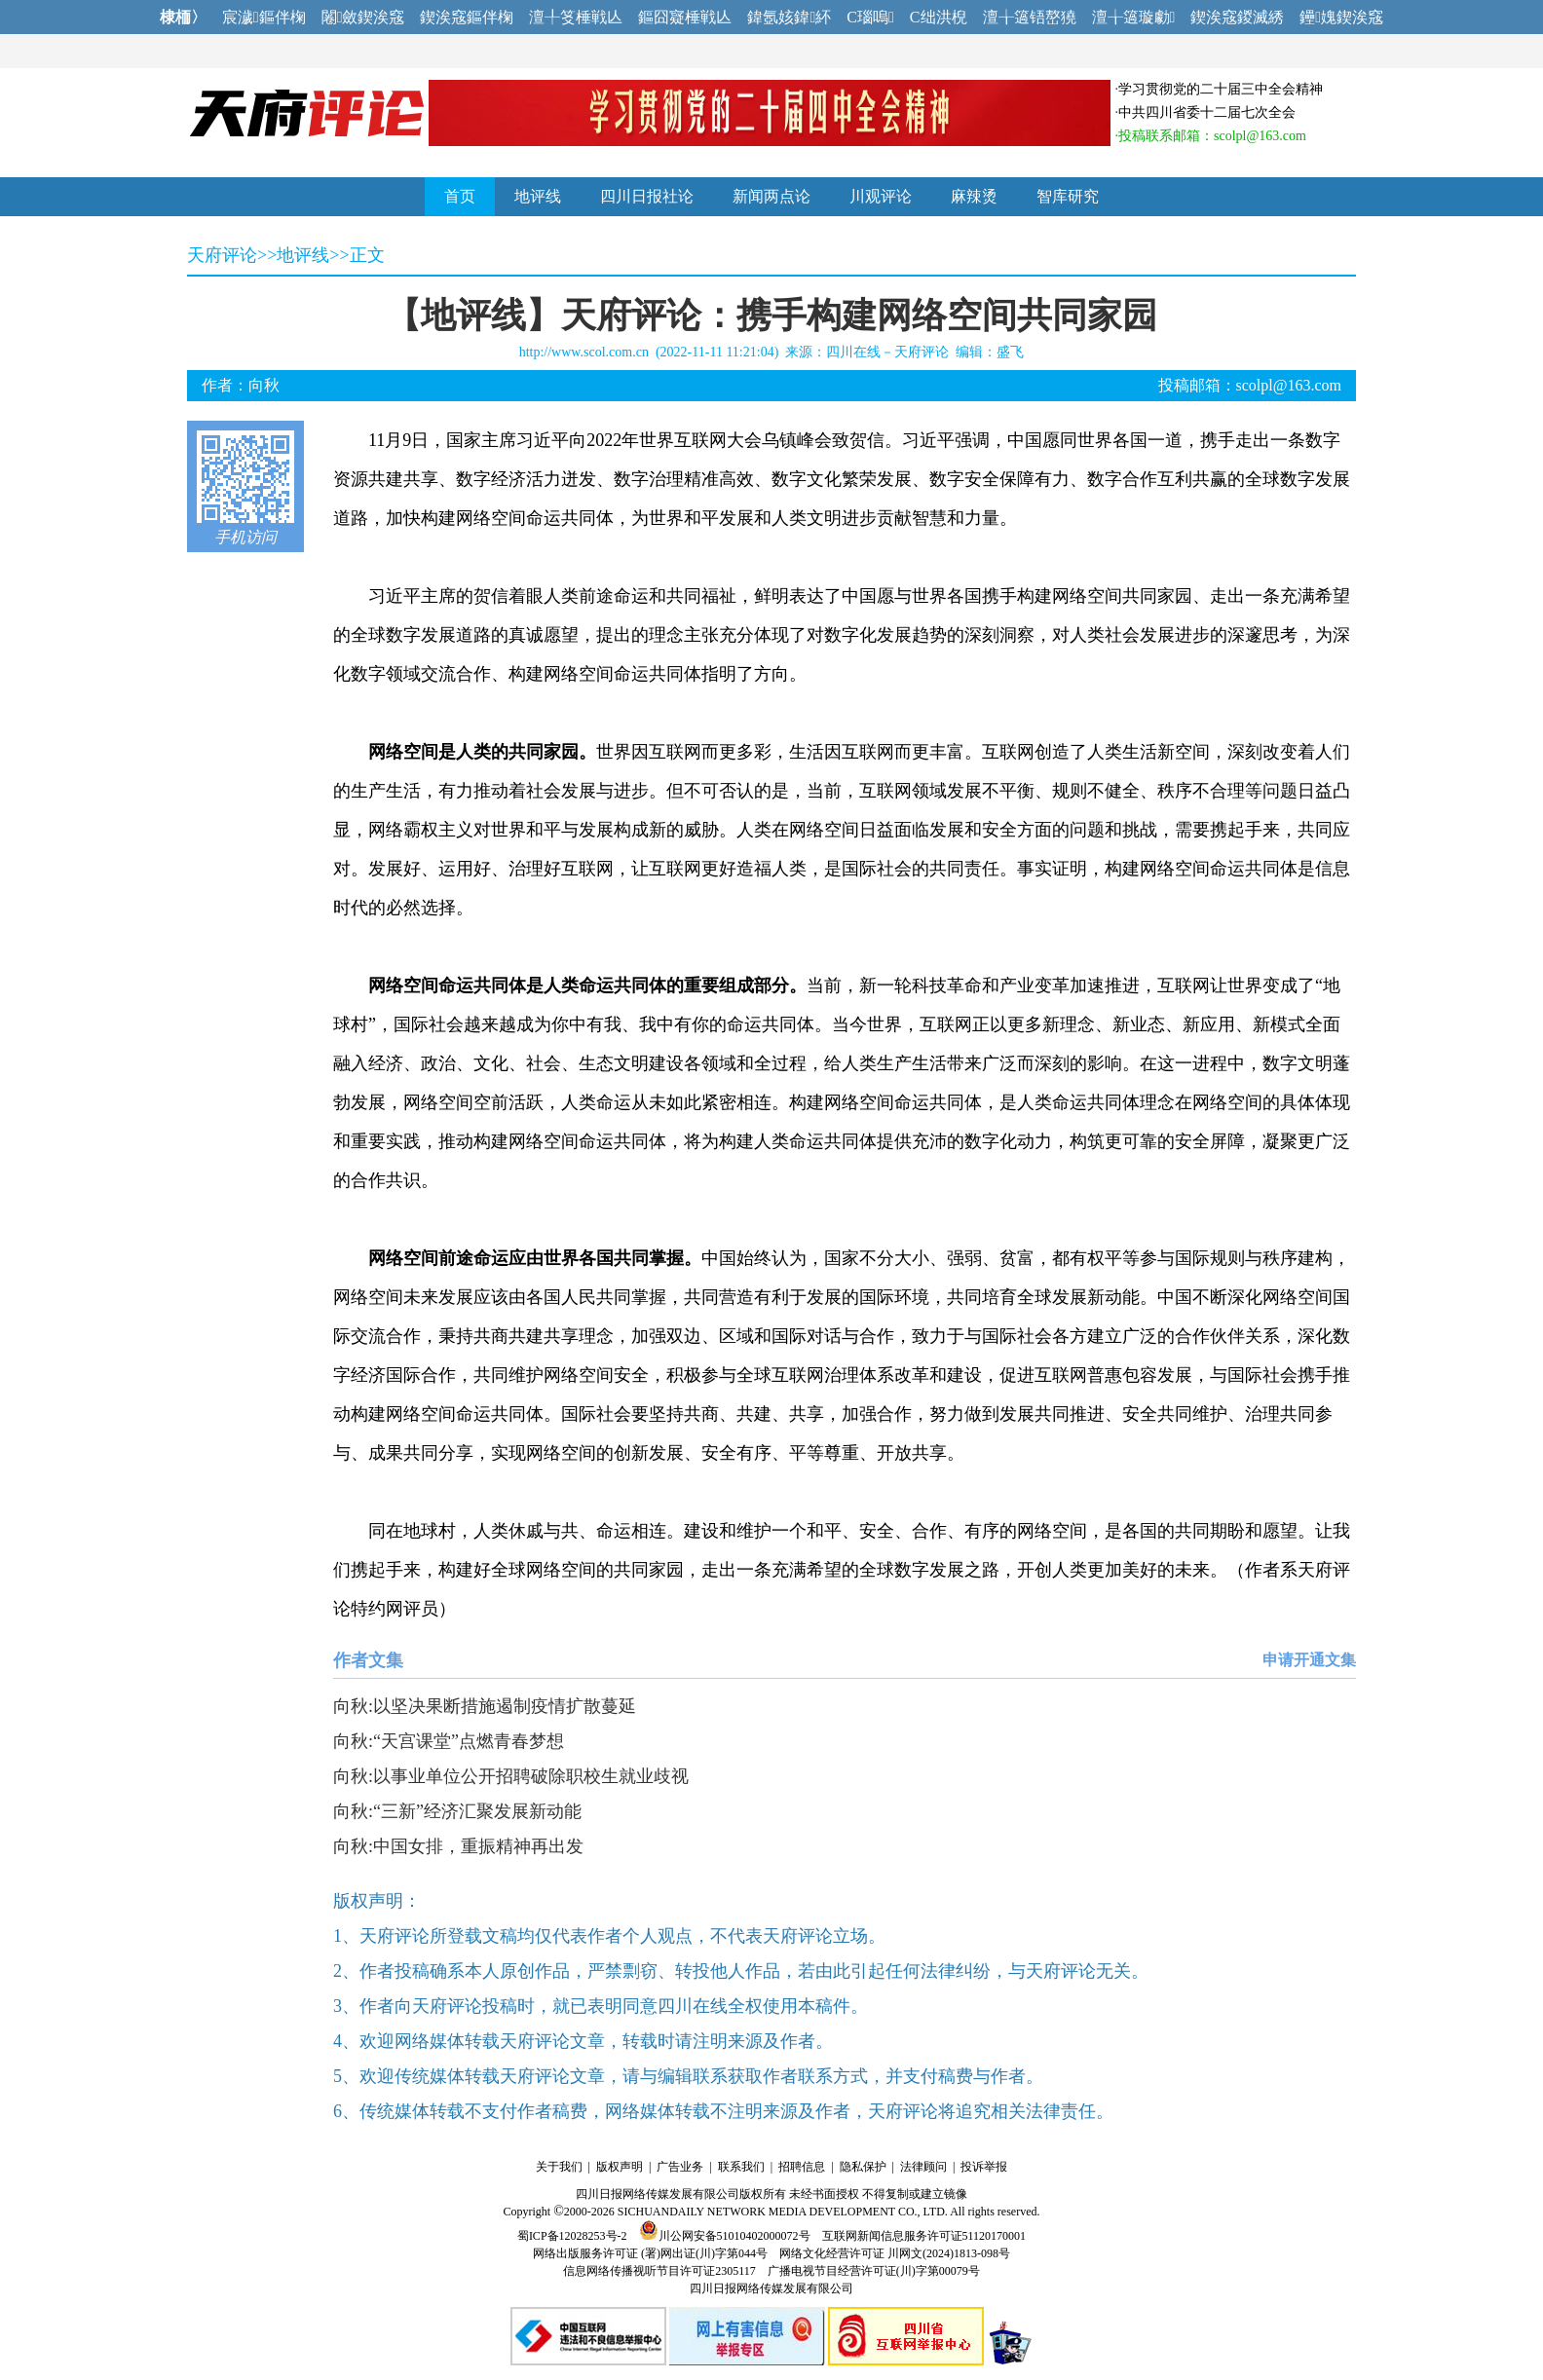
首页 (459, 196)
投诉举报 (983, 2167)
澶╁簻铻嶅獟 (1029, 17)
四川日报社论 (647, 196)
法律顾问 (923, 2167)
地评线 (537, 196)
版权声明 (619, 2167)
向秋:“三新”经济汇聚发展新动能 (457, 1811)
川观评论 (880, 196)
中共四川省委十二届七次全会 (1207, 112)
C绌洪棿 (938, 17)
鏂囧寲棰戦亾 (685, 17)
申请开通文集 (1309, 1660)
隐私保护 (863, 2167)
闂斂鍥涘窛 (363, 17)
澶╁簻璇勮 (1134, 17)
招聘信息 (801, 2167)
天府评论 (222, 255)
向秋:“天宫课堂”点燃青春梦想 (448, 1741)
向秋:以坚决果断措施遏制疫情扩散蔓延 (484, 1706)
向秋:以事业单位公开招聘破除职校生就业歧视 (511, 1776)
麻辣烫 (974, 196)
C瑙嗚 (870, 17)
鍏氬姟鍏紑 (789, 17)
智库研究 (1067, 196)
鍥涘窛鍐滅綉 (1237, 17)
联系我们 (741, 2167)
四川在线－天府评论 (887, 352)
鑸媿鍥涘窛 (1341, 17)
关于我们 (559, 2167)
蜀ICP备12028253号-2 (572, 2236)
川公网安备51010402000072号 (724, 2236)
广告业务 (680, 2167)
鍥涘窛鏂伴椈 (466, 17)
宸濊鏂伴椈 (264, 17)
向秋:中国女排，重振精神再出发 (458, 1846)
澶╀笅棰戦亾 (575, 17)
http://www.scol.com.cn (584, 352)
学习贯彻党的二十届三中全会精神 (1220, 89)
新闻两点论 (771, 196)
